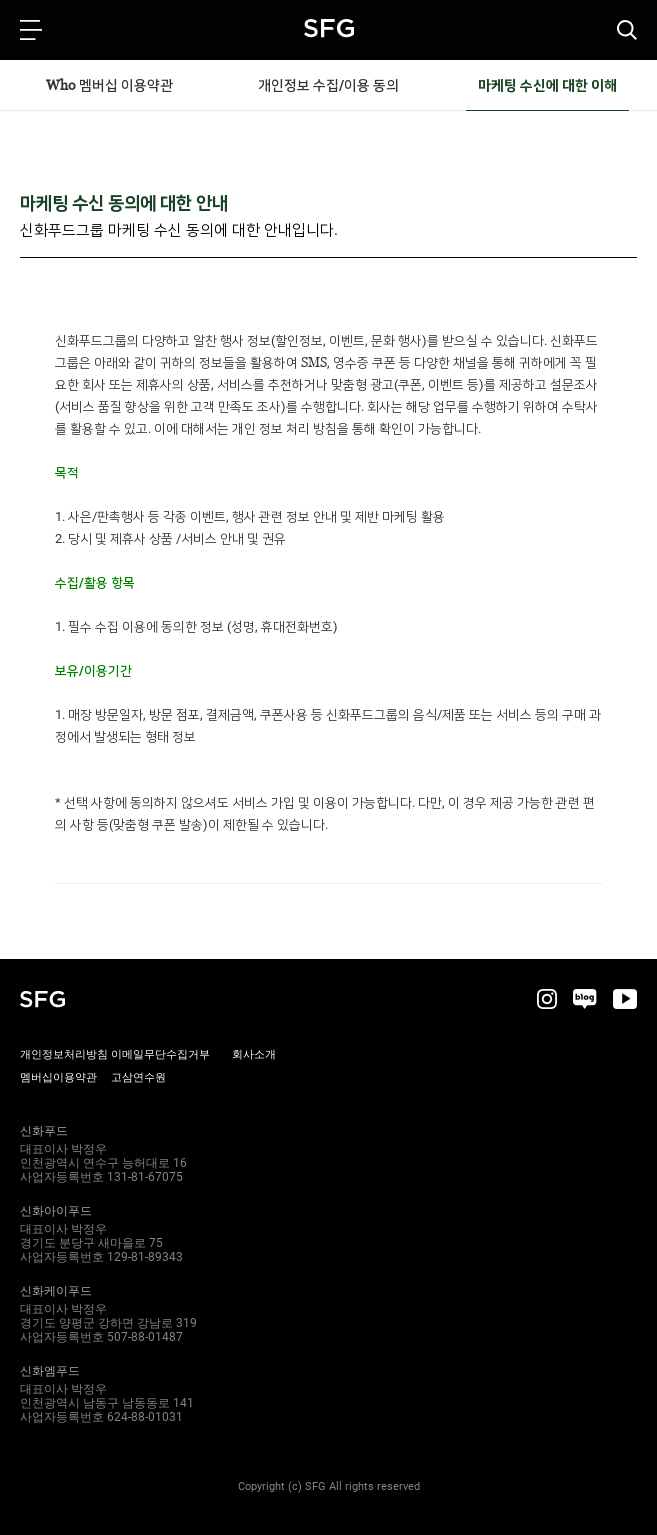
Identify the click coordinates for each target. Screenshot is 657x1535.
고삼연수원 (138, 1077)
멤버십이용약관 (58, 1077)
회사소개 (254, 1054)
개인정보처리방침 (64, 1054)
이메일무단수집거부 (160, 1054)
